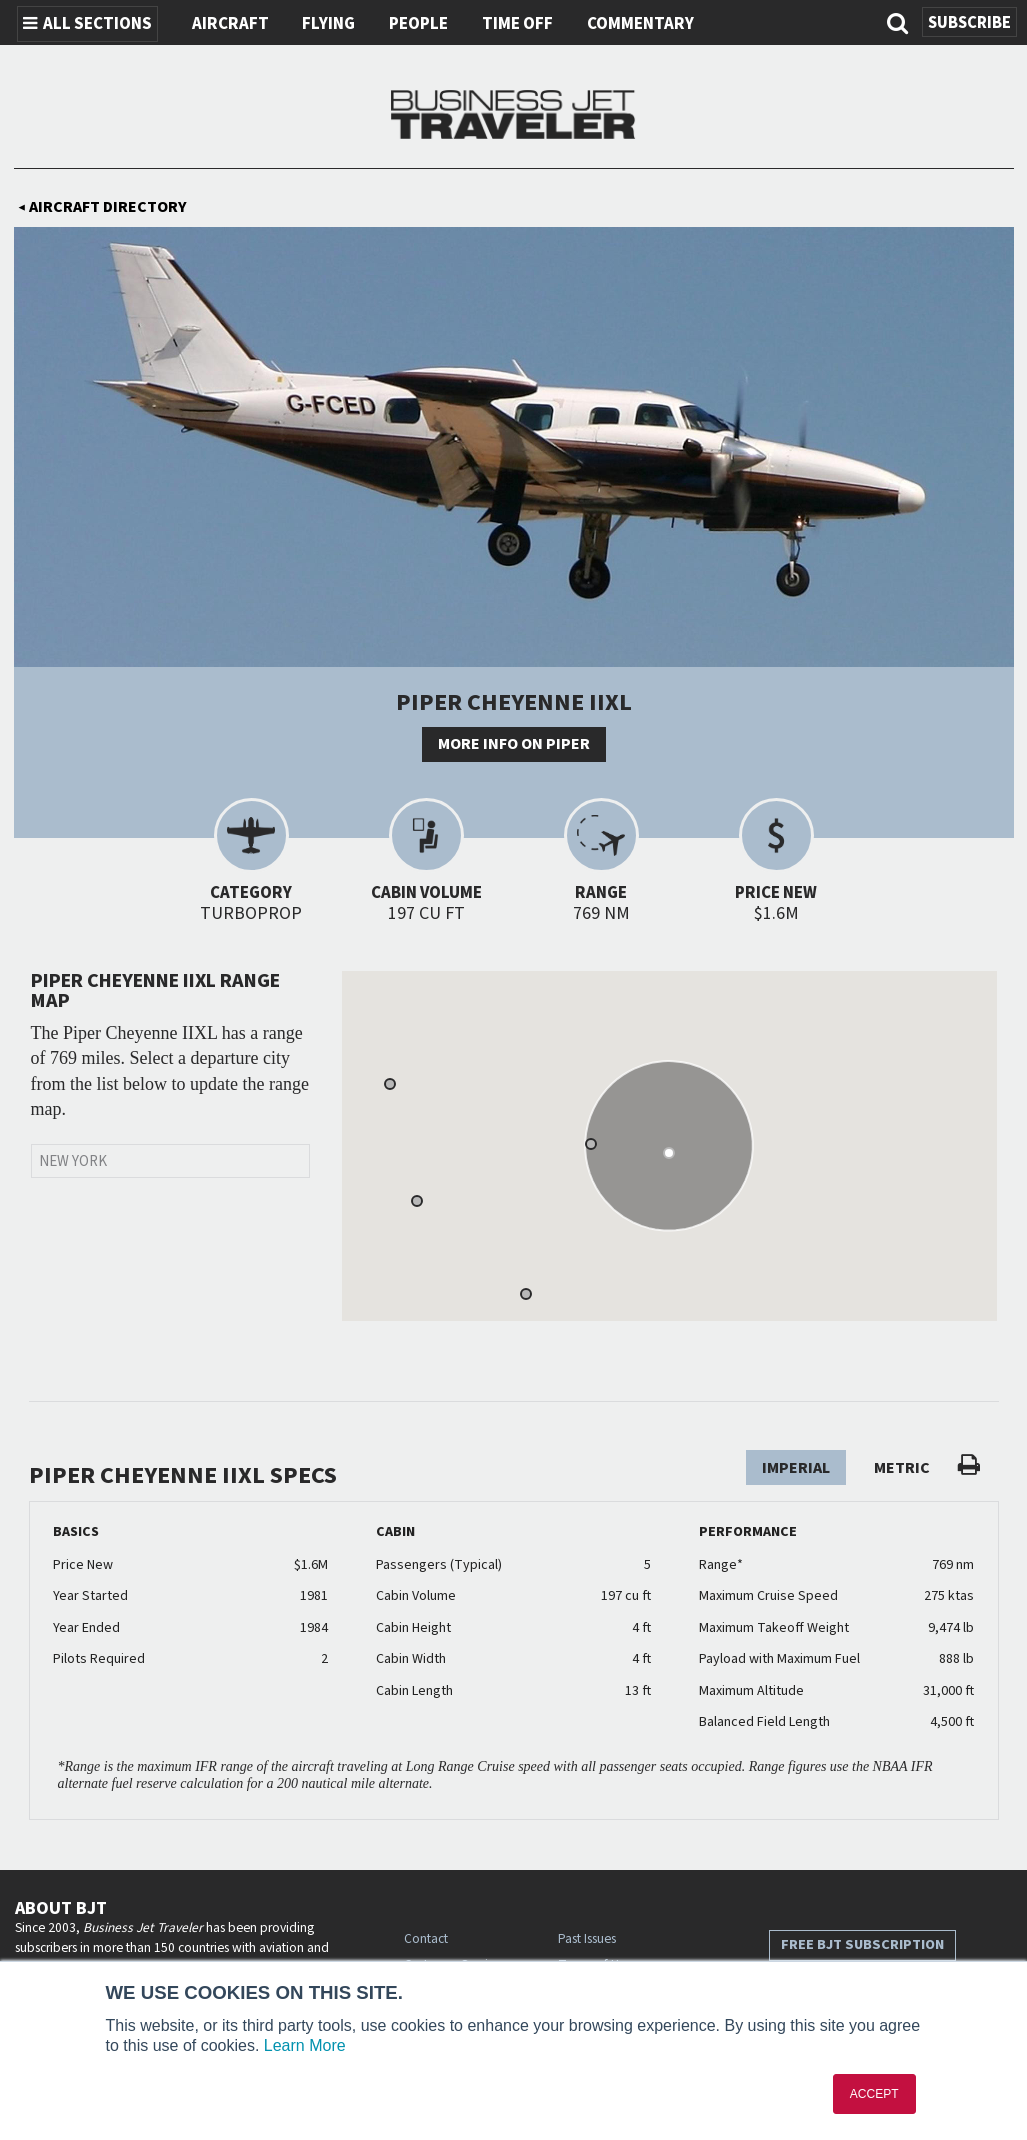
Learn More (305, 2045)
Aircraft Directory (102, 207)
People (418, 24)
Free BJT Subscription (862, 1944)
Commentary (640, 24)
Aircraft (230, 24)
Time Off (517, 24)
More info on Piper (514, 744)
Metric (902, 1468)
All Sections (87, 24)
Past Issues (587, 1938)
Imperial (796, 1468)
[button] (591, 1144)
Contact (426, 1938)
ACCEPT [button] (874, 2094)
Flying (328, 24)
